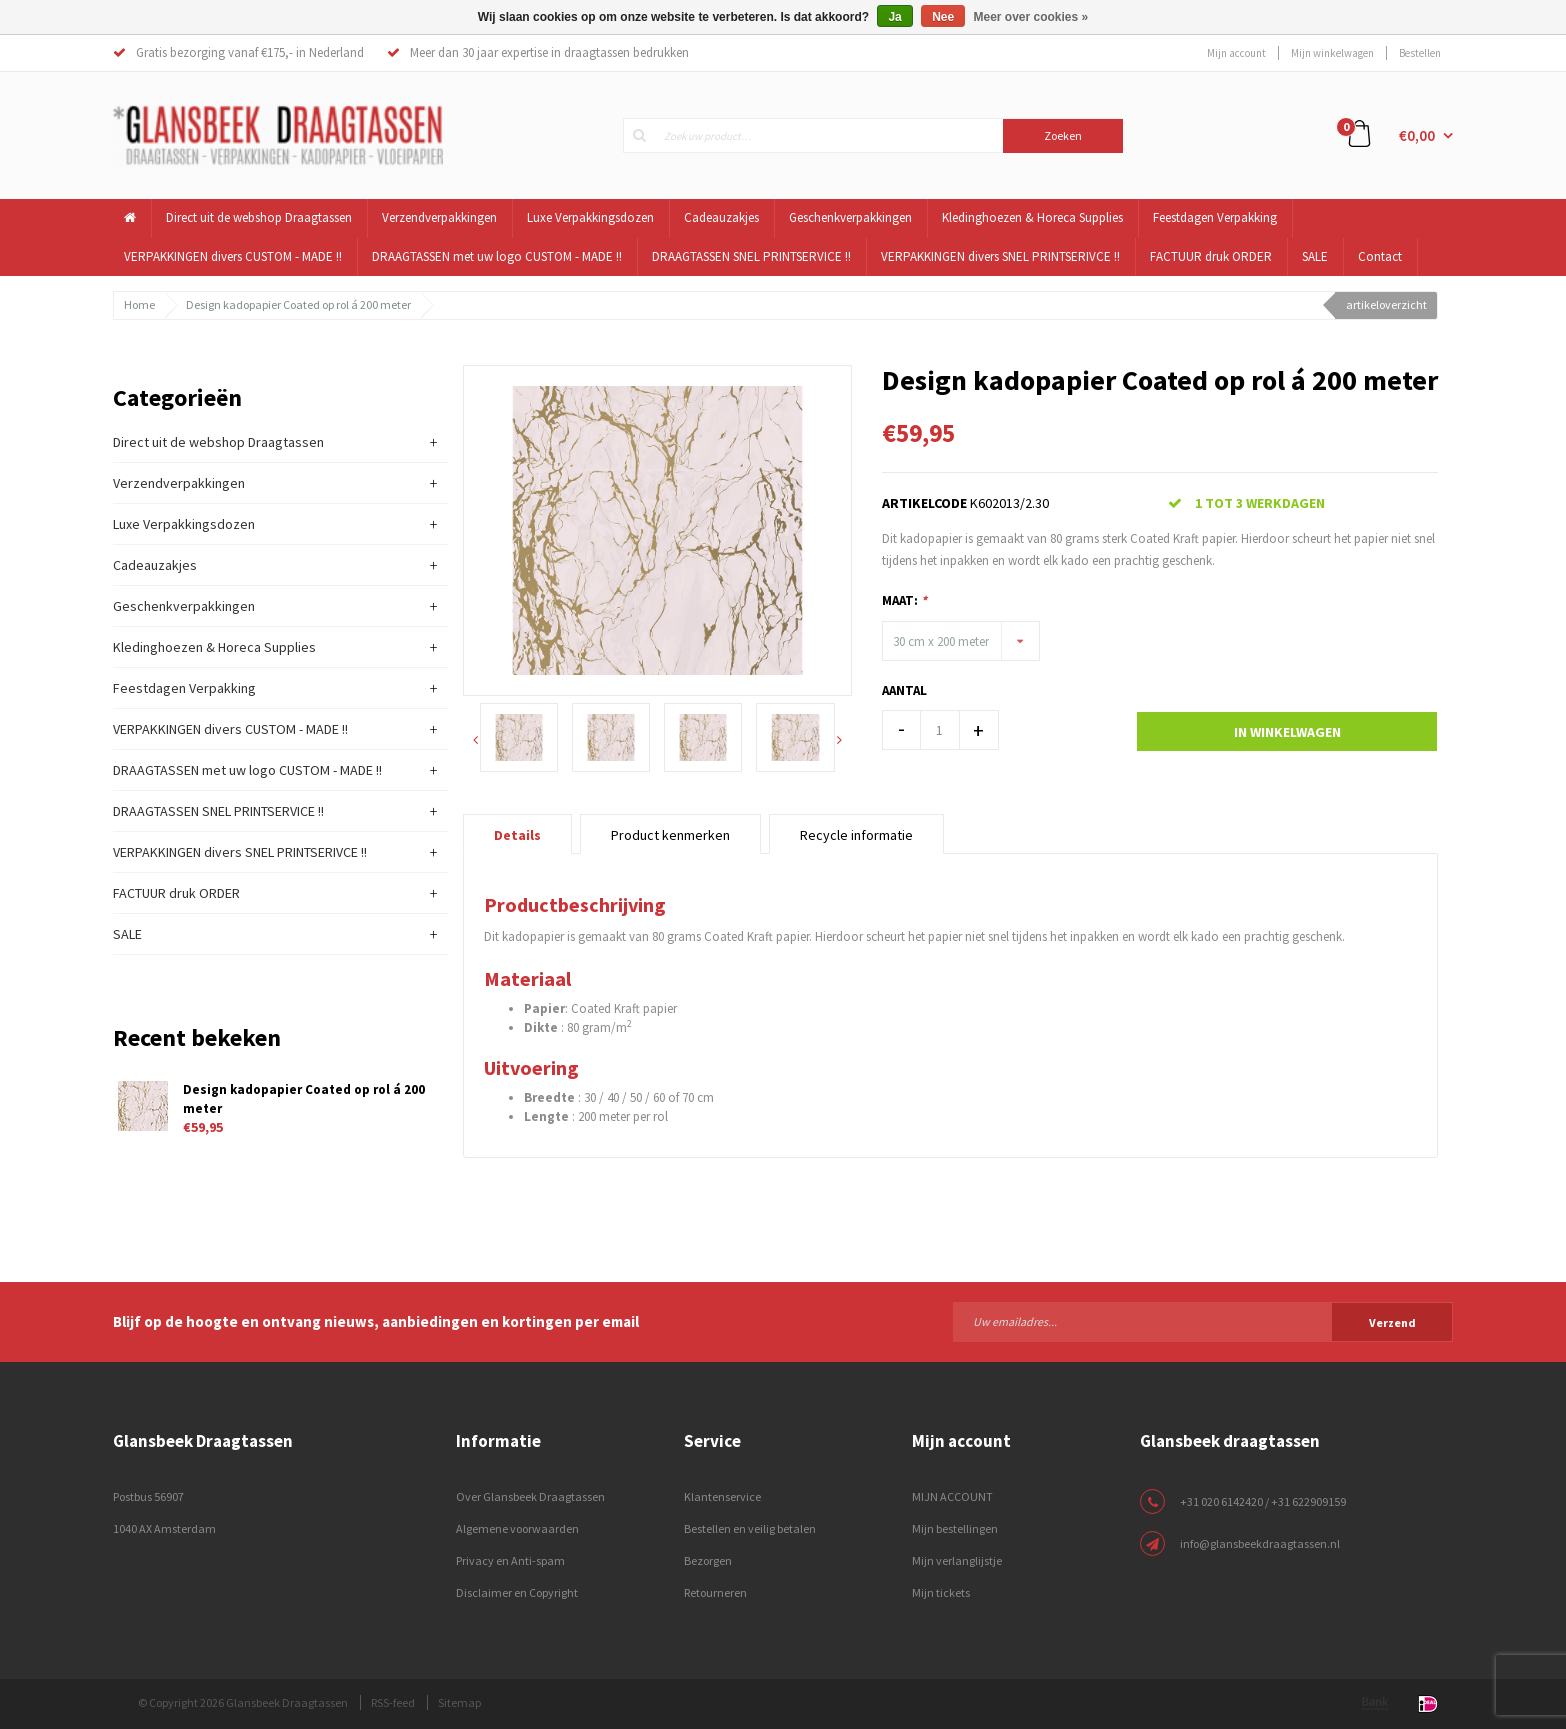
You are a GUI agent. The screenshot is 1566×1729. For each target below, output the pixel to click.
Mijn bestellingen (955, 1528)
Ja (894, 17)
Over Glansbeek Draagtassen (530, 1496)
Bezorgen (708, 1560)
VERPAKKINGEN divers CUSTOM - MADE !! (233, 256)
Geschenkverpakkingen (850, 217)
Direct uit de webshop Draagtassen (259, 217)
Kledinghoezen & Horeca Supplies (1032, 217)
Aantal (904, 690)
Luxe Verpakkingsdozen (590, 217)
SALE (1315, 256)
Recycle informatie (856, 835)
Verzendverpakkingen (439, 217)
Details (517, 835)
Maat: (904, 600)
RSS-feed (393, 1702)
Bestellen (1420, 53)
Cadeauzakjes (721, 217)
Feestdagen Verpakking (1215, 217)
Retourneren (715, 1592)
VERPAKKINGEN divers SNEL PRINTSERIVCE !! (1000, 256)
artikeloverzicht (1386, 304)
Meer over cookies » (1031, 17)
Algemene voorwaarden (517, 1528)
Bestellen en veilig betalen (750, 1528)
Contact (1380, 256)
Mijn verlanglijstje (957, 1560)
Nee (943, 17)
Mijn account (1236, 53)
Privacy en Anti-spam (510, 1560)
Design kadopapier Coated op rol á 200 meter (298, 304)
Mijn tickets (941, 1592)
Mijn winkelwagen (1332, 53)
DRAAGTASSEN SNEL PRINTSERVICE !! (751, 256)
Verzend (1392, 1322)
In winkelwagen (1287, 732)
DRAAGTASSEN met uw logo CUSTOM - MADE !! (497, 256)
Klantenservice (722, 1496)
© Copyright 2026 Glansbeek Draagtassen (243, 1702)
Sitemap (459, 1702)
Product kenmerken (670, 835)
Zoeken (1063, 135)
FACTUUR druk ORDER (1211, 256)
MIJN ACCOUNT (952, 1496)
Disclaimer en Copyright (517, 1592)
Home (139, 304)
